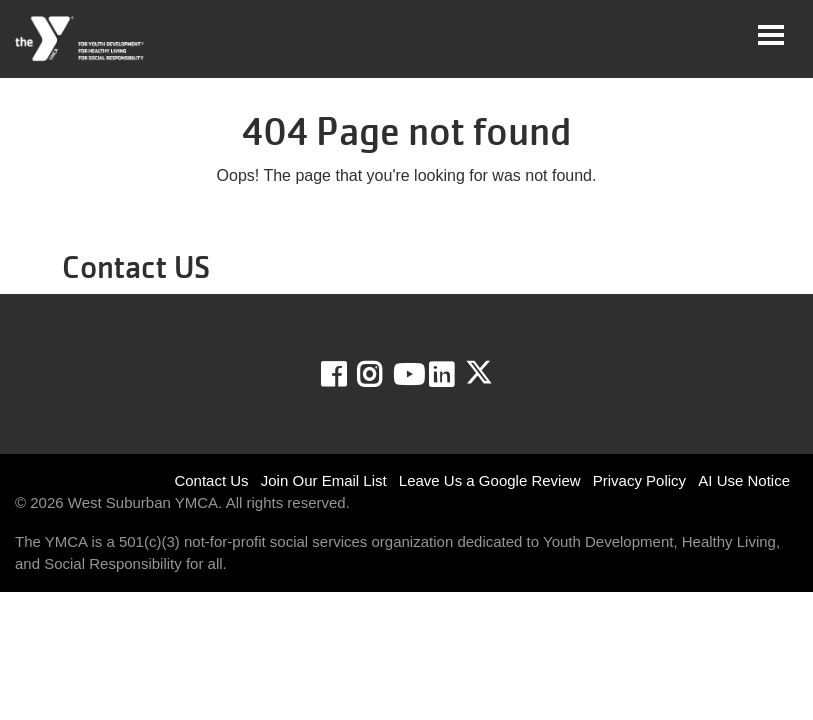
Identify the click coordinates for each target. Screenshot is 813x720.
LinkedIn (455, 375)
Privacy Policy (639, 480)
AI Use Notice (744, 480)
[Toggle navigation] (771, 35)
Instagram (383, 375)
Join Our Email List (324, 480)
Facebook (347, 375)
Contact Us (211, 480)
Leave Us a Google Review (490, 480)
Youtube (407, 375)
